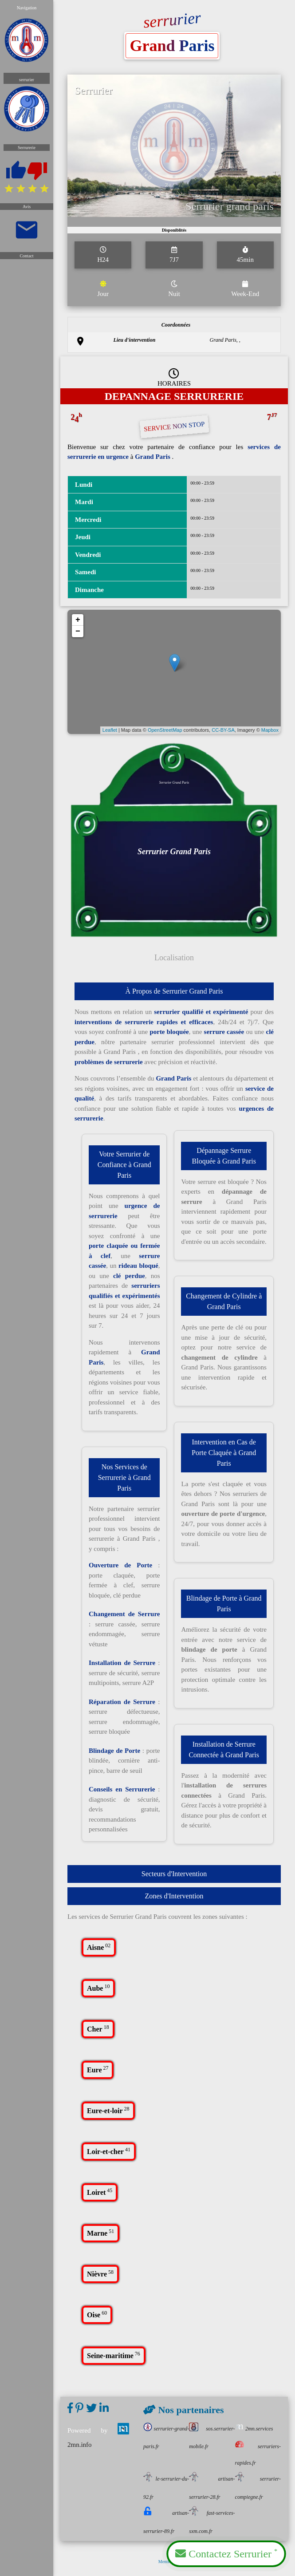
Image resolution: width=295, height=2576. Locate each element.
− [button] (81, 637)
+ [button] (81, 626)
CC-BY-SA (221, 732)
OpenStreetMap (165, 732)
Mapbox (266, 732)
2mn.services (254, 2429)
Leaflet (112, 732)
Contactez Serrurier (226, 2552)
